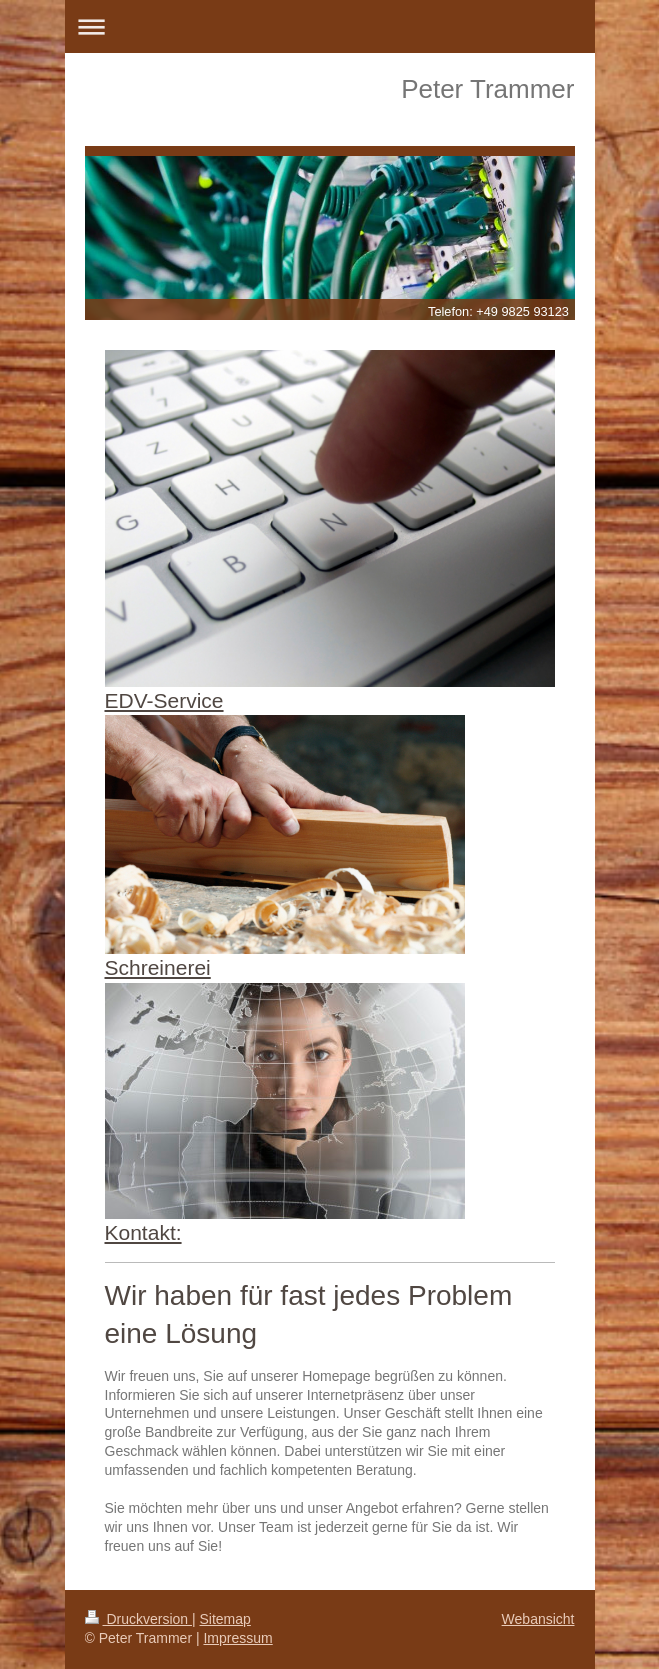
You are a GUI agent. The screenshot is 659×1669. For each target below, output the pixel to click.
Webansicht (538, 1619)
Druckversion (138, 1619)
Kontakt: (143, 1232)
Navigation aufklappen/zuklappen (330, 26)
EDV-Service (164, 700)
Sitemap (225, 1619)
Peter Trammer (487, 89)
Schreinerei (158, 967)
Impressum (237, 1638)
